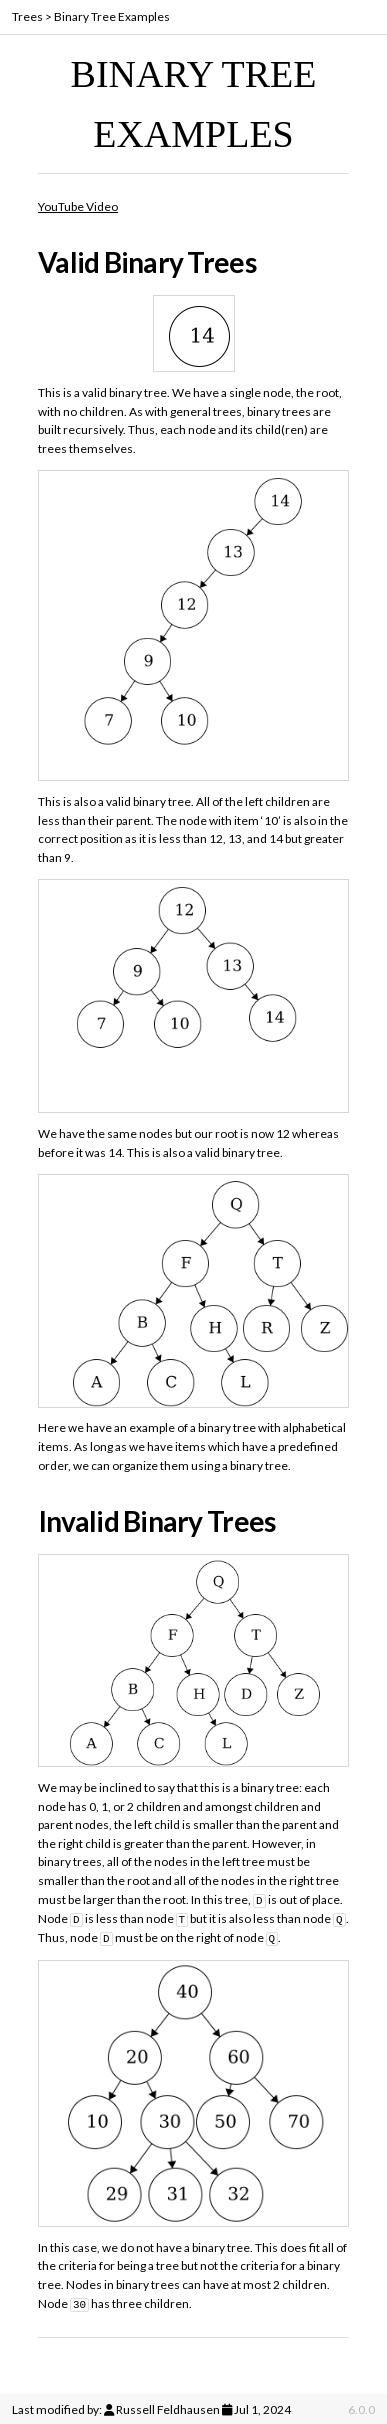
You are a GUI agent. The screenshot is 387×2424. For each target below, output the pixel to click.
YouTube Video (78, 206)
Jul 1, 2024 (262, 2406)
